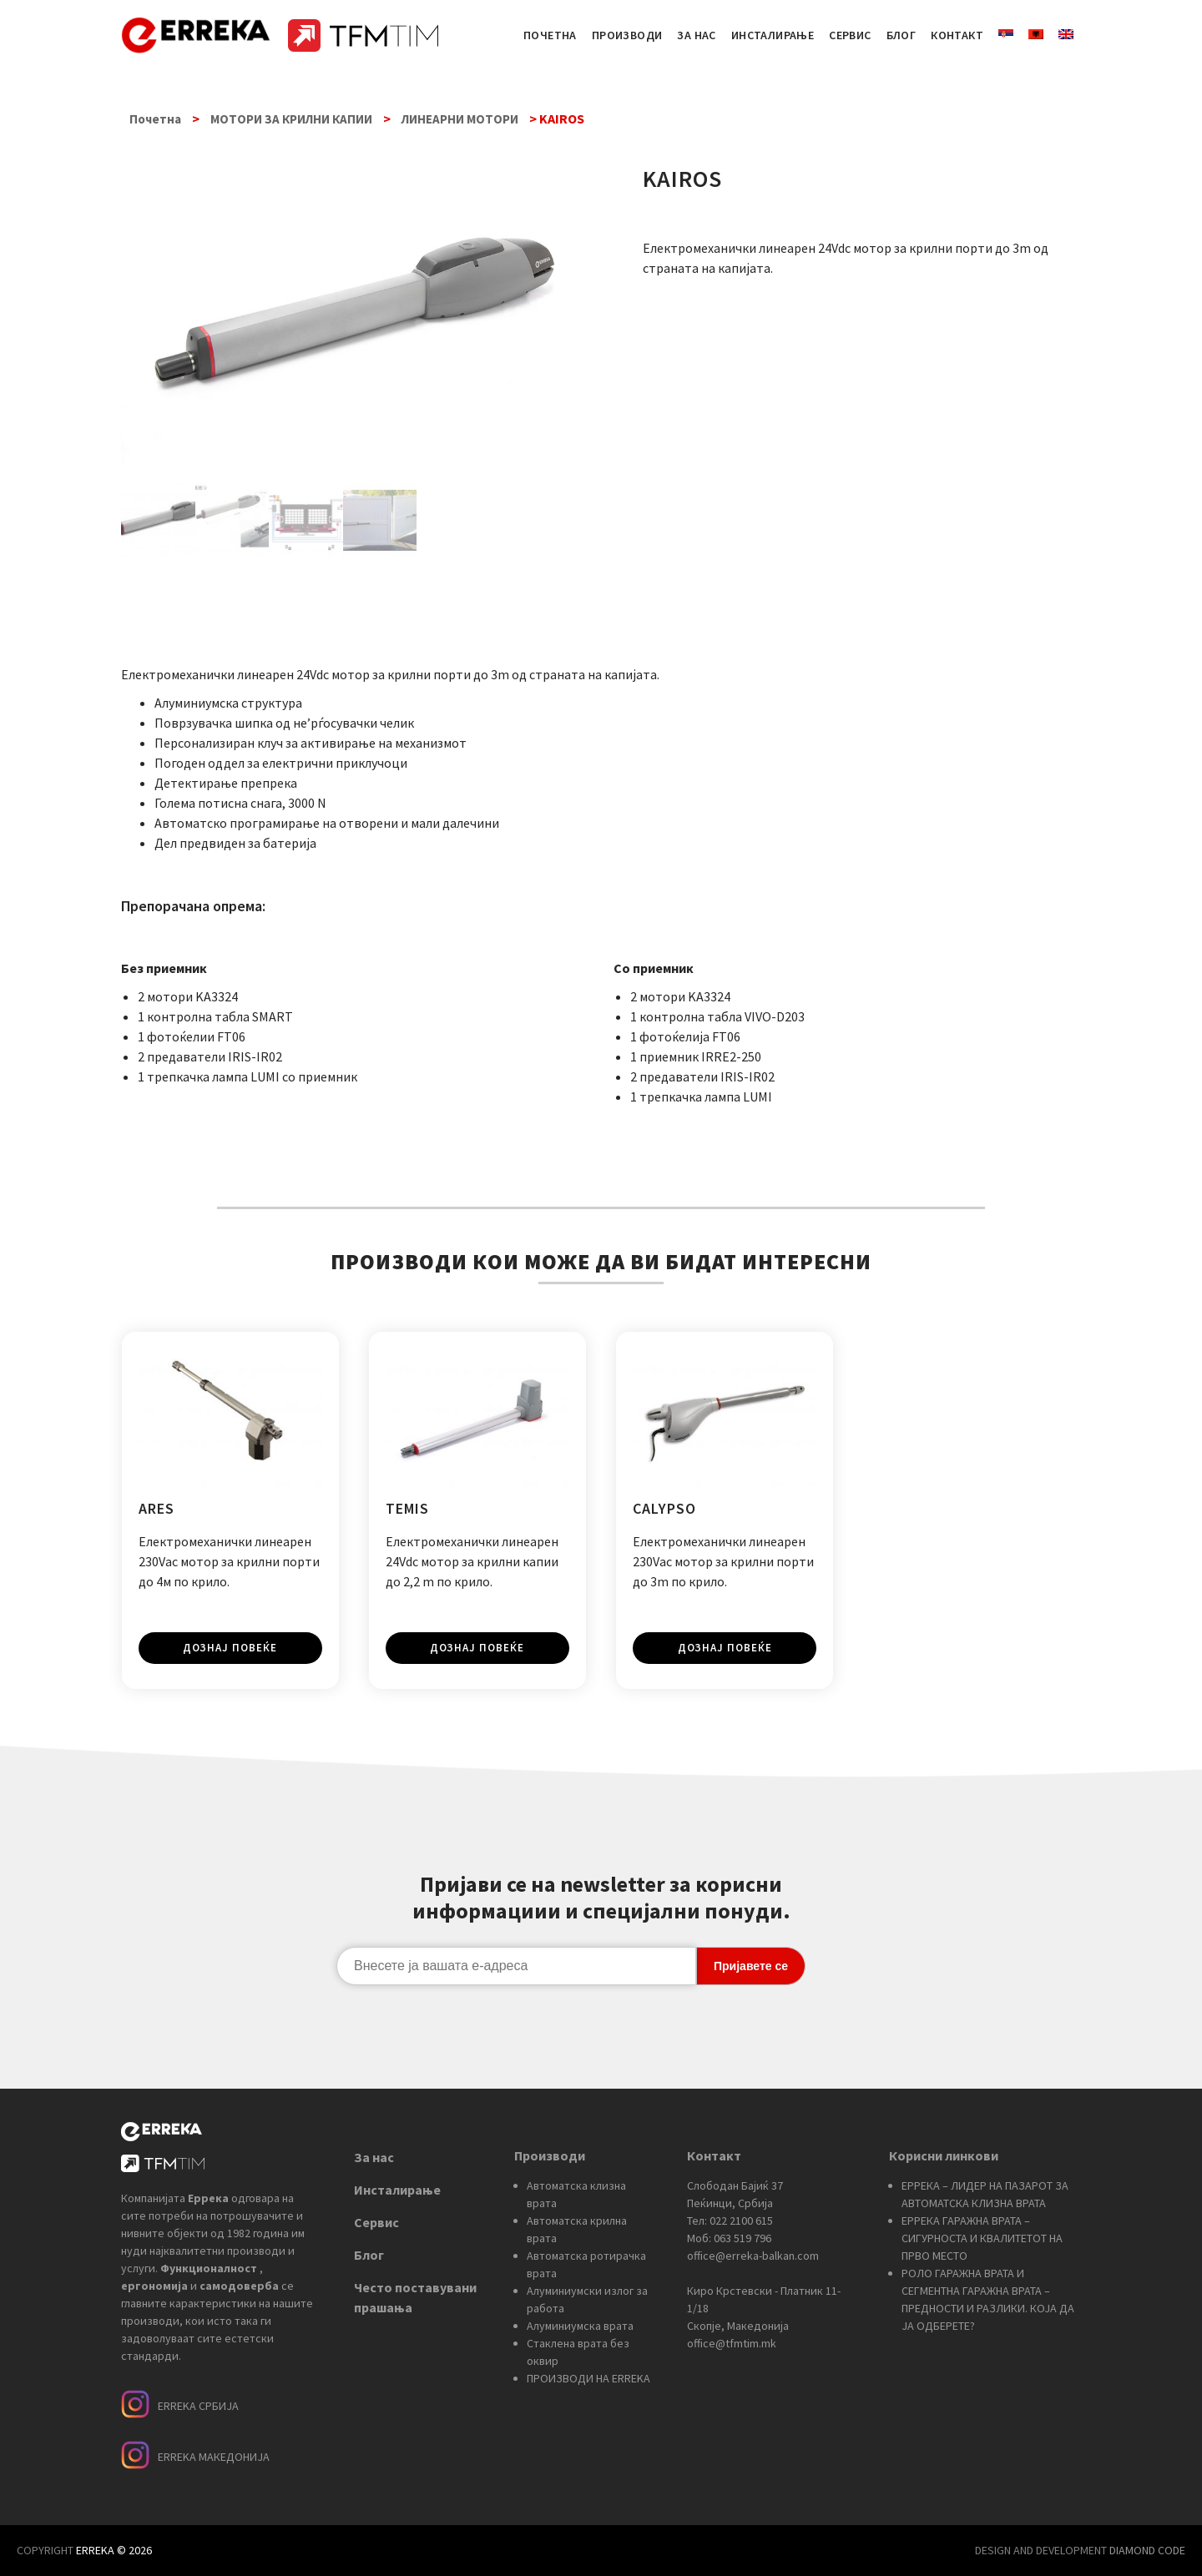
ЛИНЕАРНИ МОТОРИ (460, 119)
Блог (369, 2254)
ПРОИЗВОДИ (627, 35)
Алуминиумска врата (580, 2324)
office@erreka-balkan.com (753, 2254)
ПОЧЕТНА (550, 35)
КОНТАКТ (957, 35)
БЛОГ (901, 35)
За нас (374, 2156)
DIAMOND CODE (1147, 2550)
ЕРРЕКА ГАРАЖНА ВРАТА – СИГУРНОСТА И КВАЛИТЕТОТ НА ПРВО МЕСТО (982, 2237)
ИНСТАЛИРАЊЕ (772, 35)
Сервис (376, 2221)
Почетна (155, 119)
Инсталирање (397, 2188)
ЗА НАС (696, 35)
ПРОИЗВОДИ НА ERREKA (588, 2377)
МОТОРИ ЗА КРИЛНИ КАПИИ (291, 119)
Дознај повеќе (230, 1648)
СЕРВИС (850, 35)
